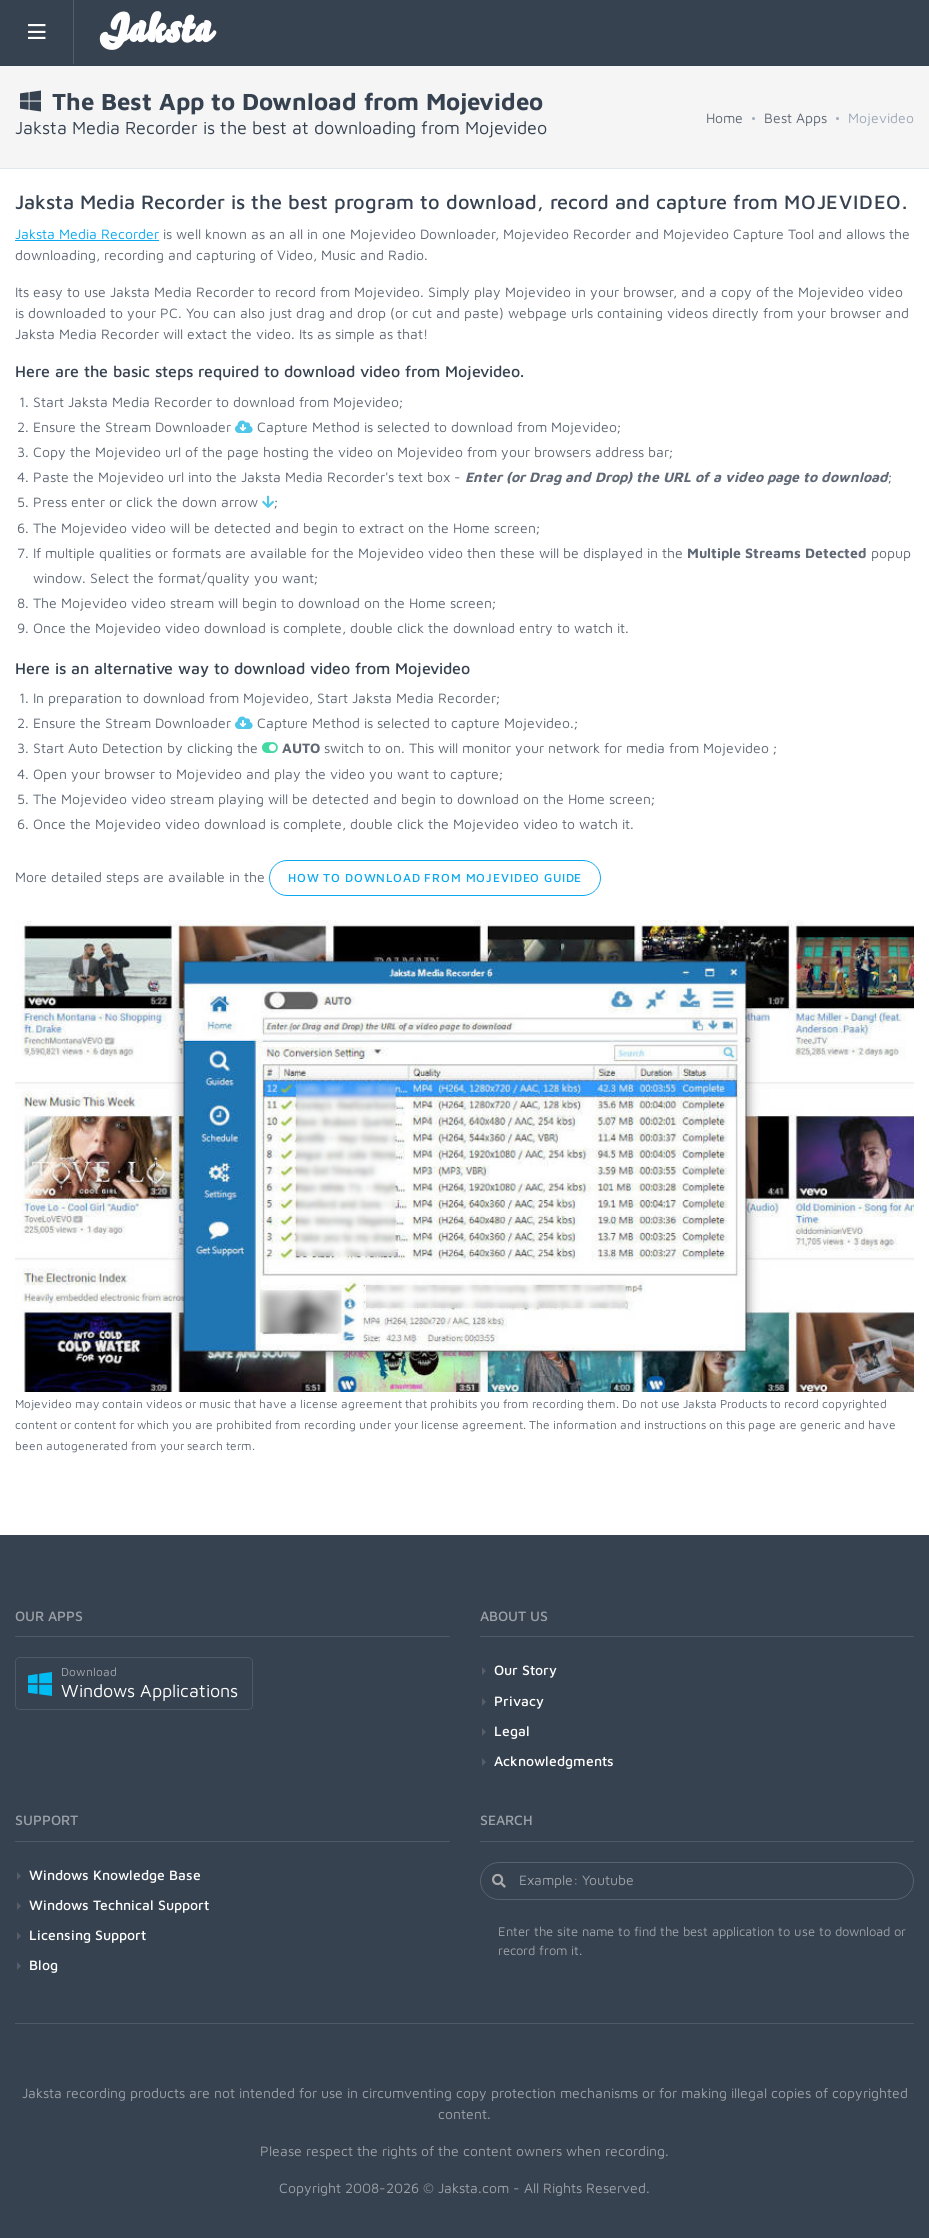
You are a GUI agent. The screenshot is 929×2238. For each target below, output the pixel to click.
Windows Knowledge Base (115, 1874)
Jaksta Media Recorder (87, 233)
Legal (512, 1730)
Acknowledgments (554, 1760)
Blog (43, 1964)
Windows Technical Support (119, 1904)
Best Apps (795, 117)
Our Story (525, 1669)
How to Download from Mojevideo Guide (435, 877)
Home (724, 117)
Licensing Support (87, 1934)
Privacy (519, 1700)
